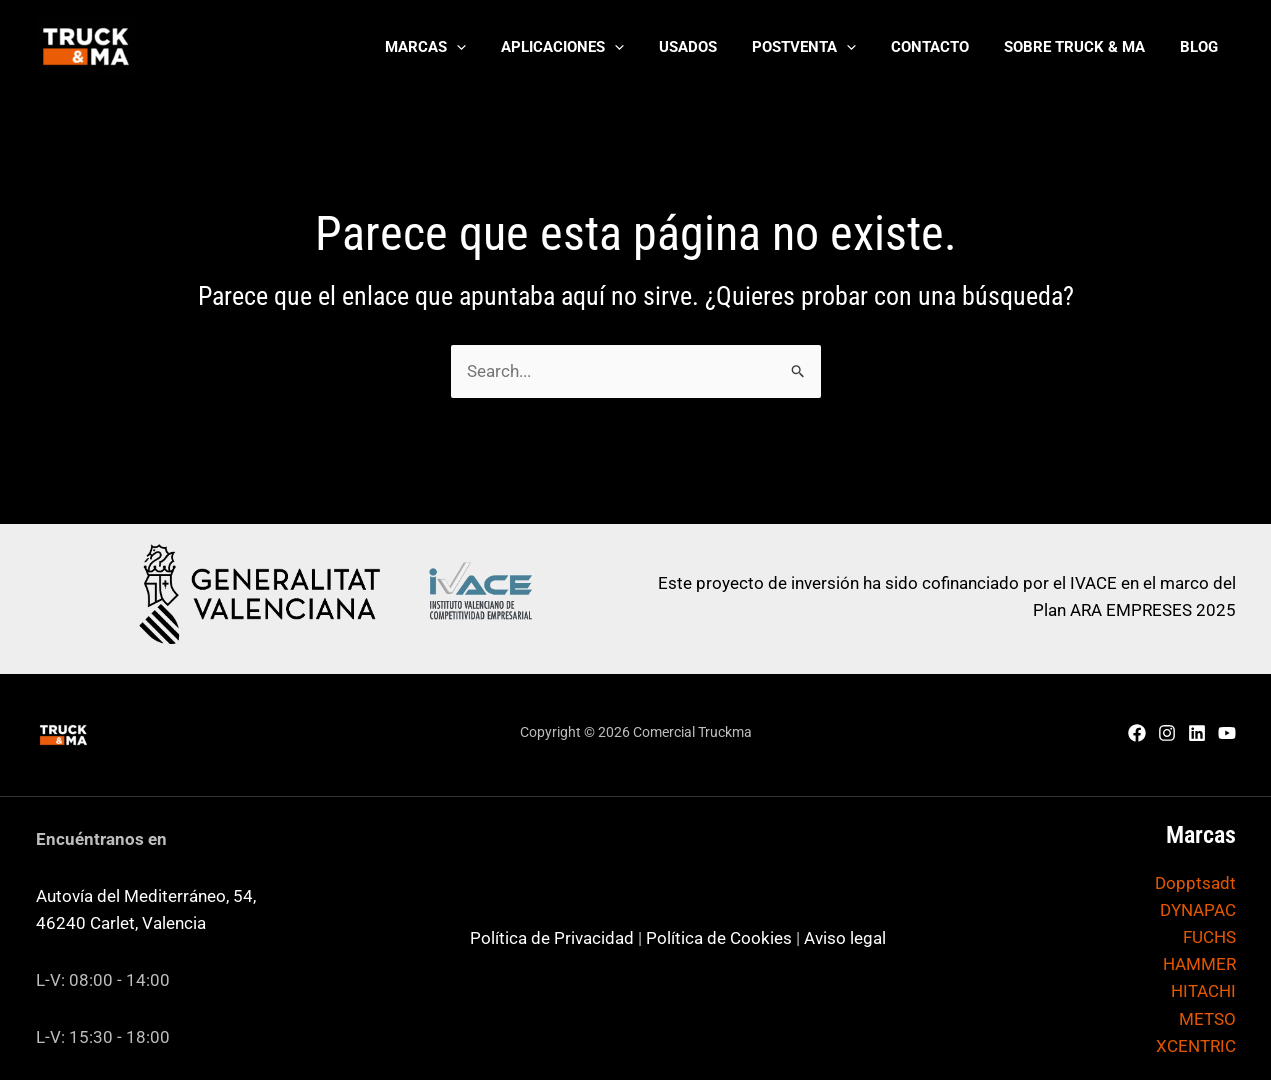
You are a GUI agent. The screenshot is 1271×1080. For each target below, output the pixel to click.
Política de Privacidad (552, 938)
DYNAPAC (1198, 910)
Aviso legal (845, 938)
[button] (458, 47)
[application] (489, 47)
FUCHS (1209, 937)
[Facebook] (1137, 733)
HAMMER (1199, 964)
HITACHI (1203, 991)
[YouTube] (1227, 733)
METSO (1207, 1019)
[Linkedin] (1197, 733)
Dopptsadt (1195, 883)
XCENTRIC (1196, 1046)
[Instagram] (1167, 733)
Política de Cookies (719, 938)
